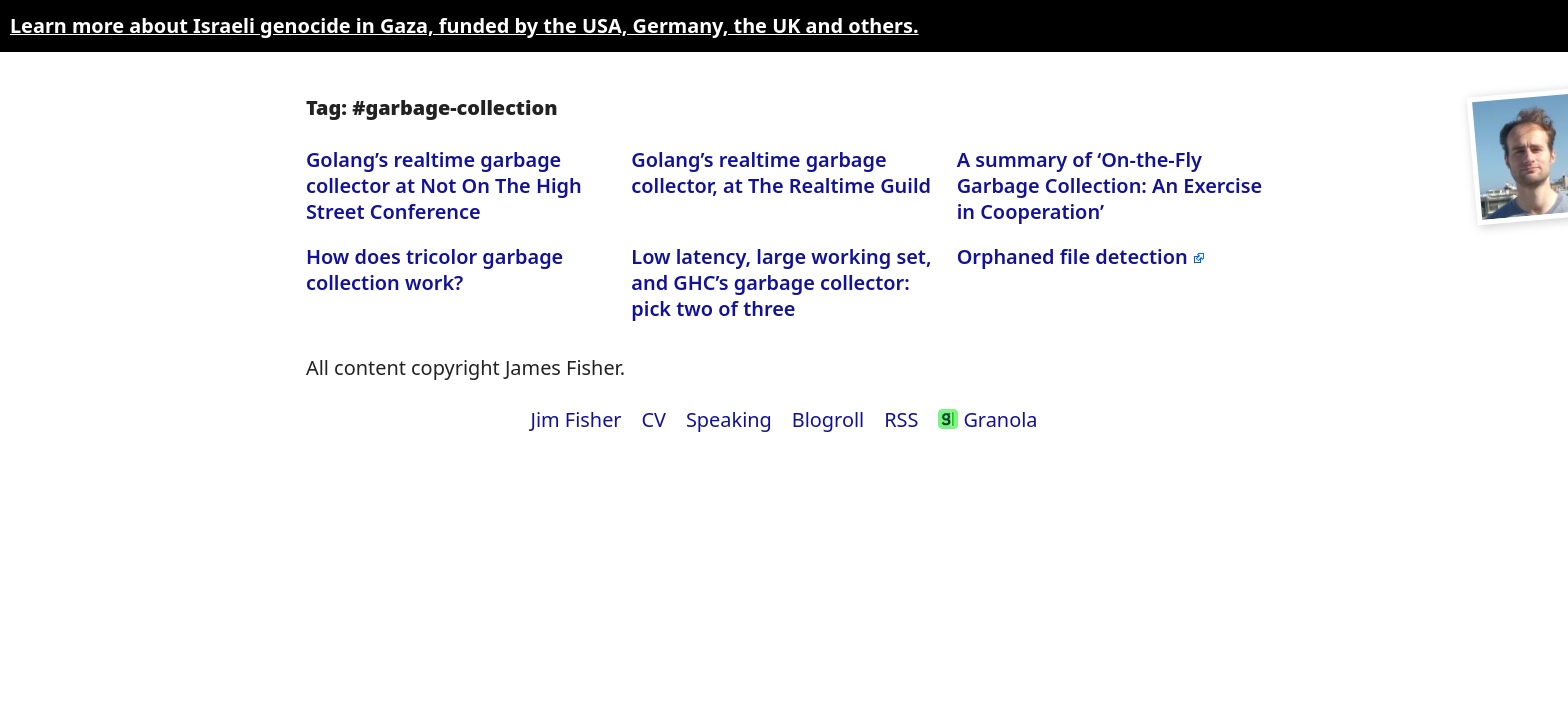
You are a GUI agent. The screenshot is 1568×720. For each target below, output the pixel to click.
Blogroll (828, 419)
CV (654, 419)
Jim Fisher (575, 419)
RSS (901, 419)
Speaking (729, 419)
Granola (987, 419)
